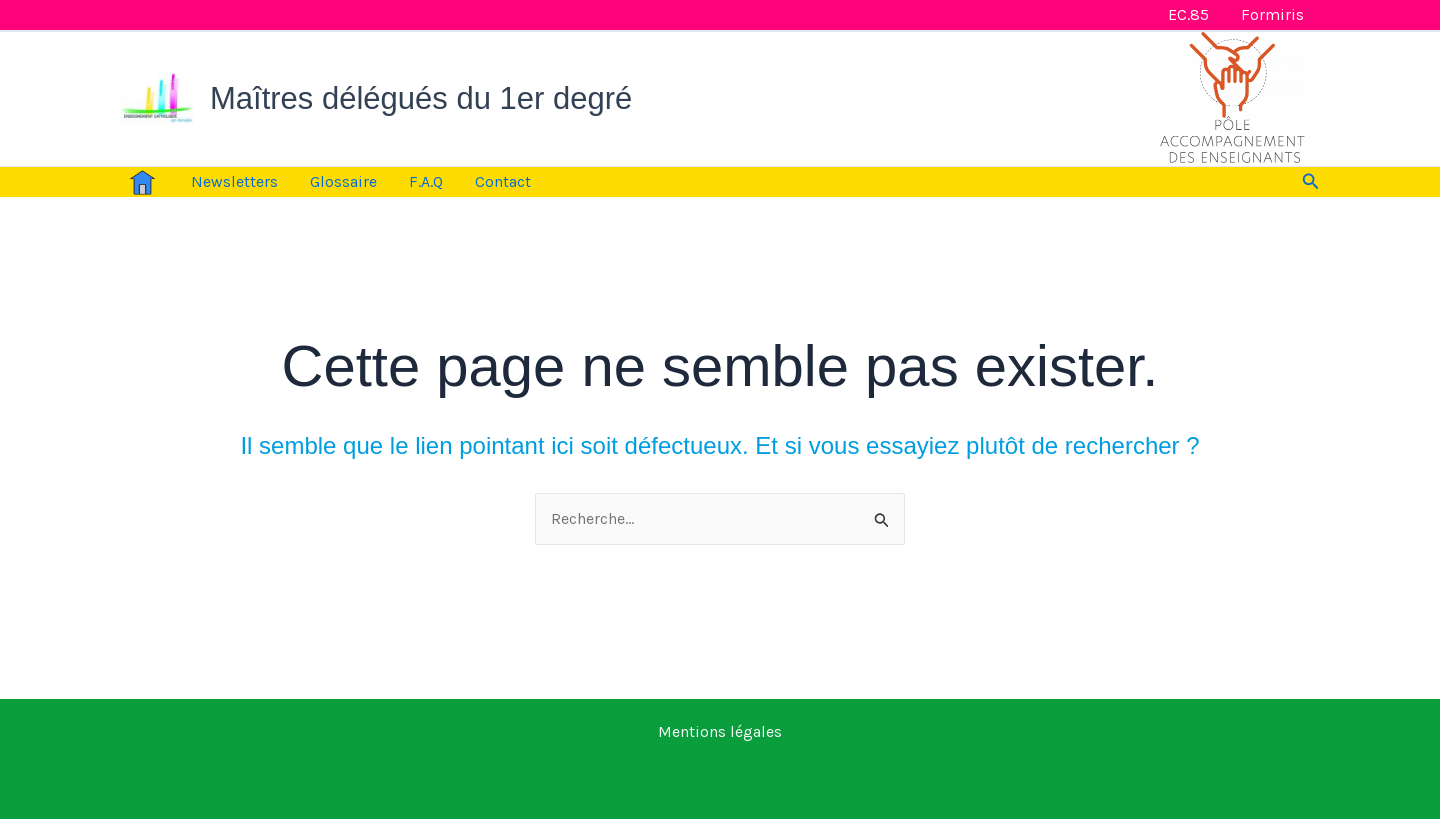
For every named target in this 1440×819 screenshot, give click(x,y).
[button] (1311, 182)
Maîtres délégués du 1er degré (421, 98)
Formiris (1272, 14)
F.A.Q (426, 181)
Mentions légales (720, 731)
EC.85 (1188, 14)
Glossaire (343, 181)
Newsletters (234, 181)
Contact (503, 181)
